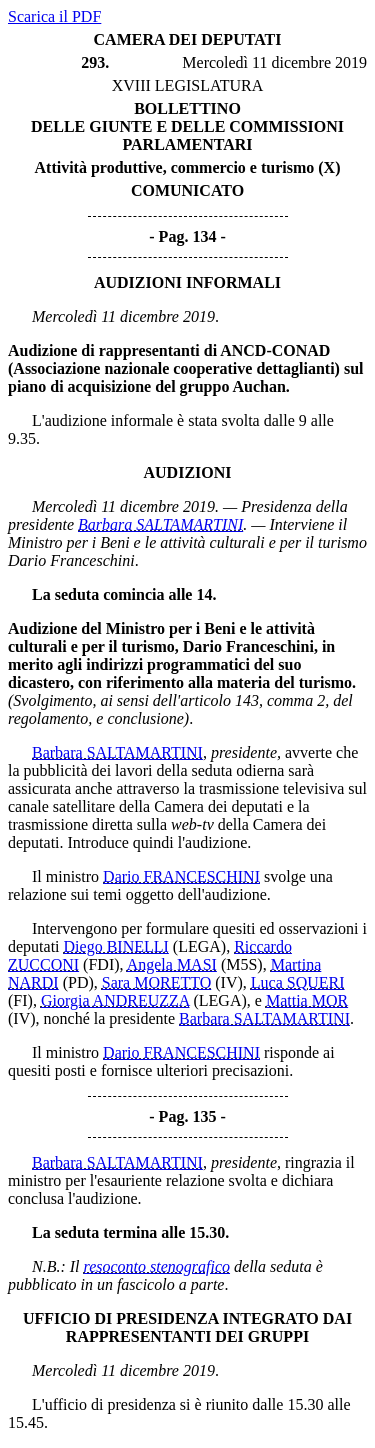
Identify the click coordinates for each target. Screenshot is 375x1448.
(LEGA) (199, 946)
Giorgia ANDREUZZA (115, 1000)
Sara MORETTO (156, 982)
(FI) (20, 1000)
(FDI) (101, 964)
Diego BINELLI (116, 946)
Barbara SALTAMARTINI (160, 524)
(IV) (229, 982)
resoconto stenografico (157, 1266)
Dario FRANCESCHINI (181, 876)
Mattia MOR (307, 1000)
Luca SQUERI (298, 982)
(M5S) (242, 964)
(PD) (78, 982)
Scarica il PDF (54, 16)
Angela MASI (172, 964)
